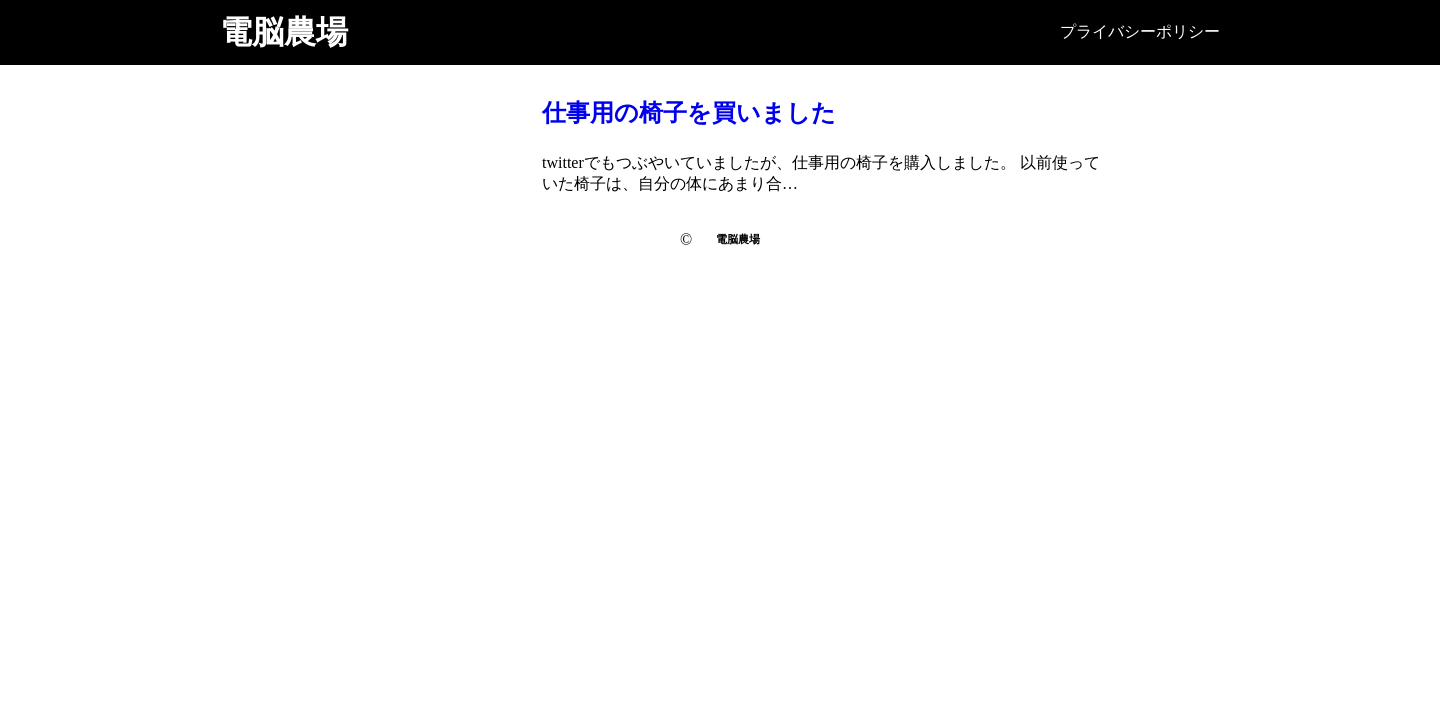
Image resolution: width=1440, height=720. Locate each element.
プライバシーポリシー (1140, 31)
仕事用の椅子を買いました (689, 113)
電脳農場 (284, 32)
